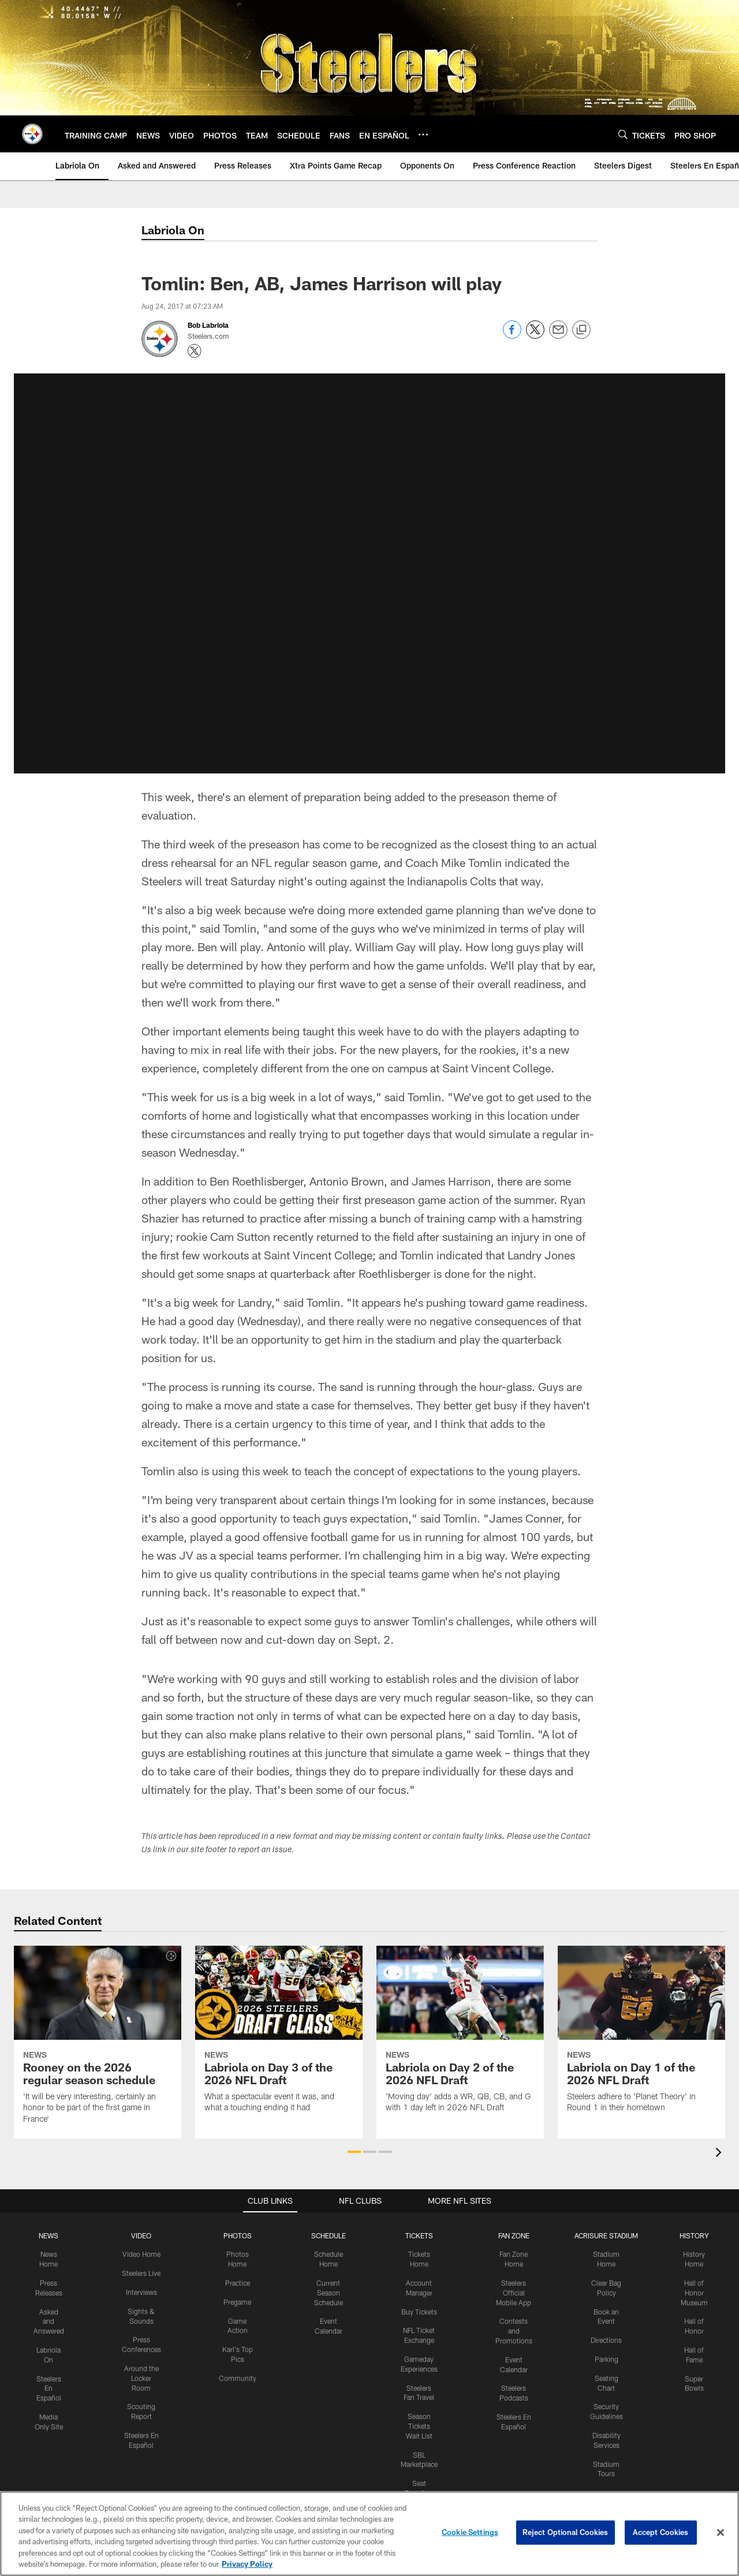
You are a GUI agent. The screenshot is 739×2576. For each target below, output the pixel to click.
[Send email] (558, 336)
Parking (606, 2359)
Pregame (237, 2302)
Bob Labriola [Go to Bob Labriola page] (208, 325)
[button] (354, 2152)
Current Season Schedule (328, 2292)
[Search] (623, 134)
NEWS (48, 2235)
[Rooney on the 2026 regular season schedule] (97, 2042)
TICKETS (419, 2235)
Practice (237, 2283)
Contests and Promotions (513, 2331)
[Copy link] (581, 330)
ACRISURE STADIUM (606, 2235)
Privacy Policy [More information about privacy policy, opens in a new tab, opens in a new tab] (247, 2563)
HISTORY (694, 2235)
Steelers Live (141, 2273)
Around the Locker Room (141, 2378)
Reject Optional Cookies (565, 2532)
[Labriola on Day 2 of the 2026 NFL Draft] (460, 2036)
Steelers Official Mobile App (513, 2292)
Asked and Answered (48, 2321)
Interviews (141, 2292)
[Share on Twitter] (535, 336)
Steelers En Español (48, 2388)
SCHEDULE (328, 2235)
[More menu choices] (423, 134)
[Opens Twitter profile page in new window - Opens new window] (194, 351)
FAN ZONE (513, 2235)
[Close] (720, 2532)
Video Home (141, 2254)
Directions (606, 2340)
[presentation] (720, 2154)
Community (237, 2378)
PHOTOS (237, 2235)
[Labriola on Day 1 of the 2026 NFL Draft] (641, 2036)
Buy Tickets (419, 2312)
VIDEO (141, 2235)
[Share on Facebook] (512, 336)
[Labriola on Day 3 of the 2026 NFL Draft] (279, 2036)
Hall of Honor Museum (694, 2292)
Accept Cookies (661, 2532)
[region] (369, 2533)
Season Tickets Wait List (419, 2426)
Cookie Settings (470, 2532)
